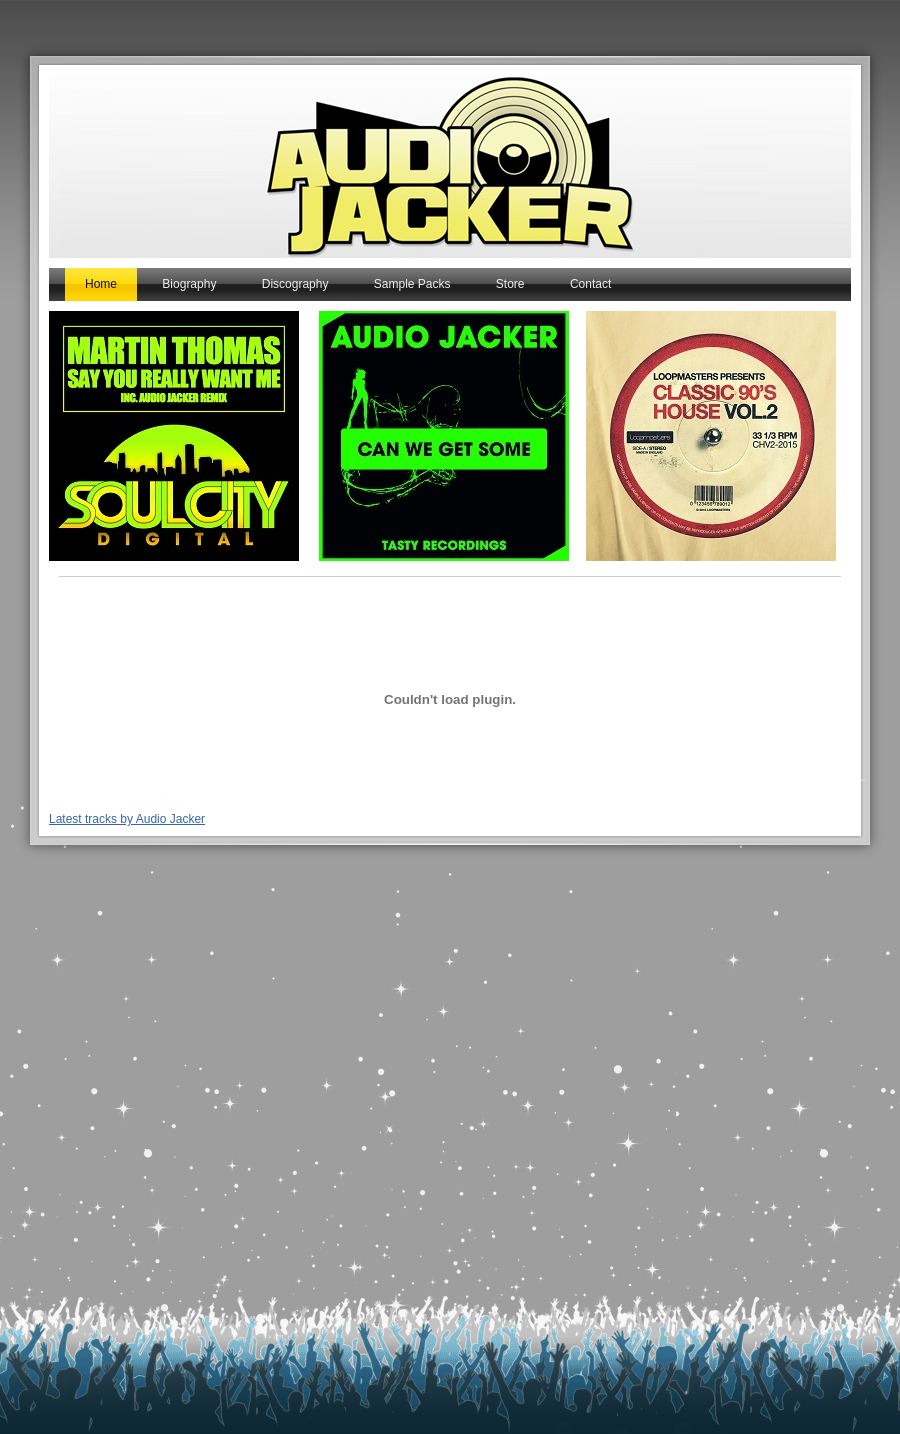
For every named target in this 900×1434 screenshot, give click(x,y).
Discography (295, 284)
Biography (189, 284)
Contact (590, 284)
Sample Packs (412, 284)
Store (510, 284)
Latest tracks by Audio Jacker (127, 819)
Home (101, 284)
